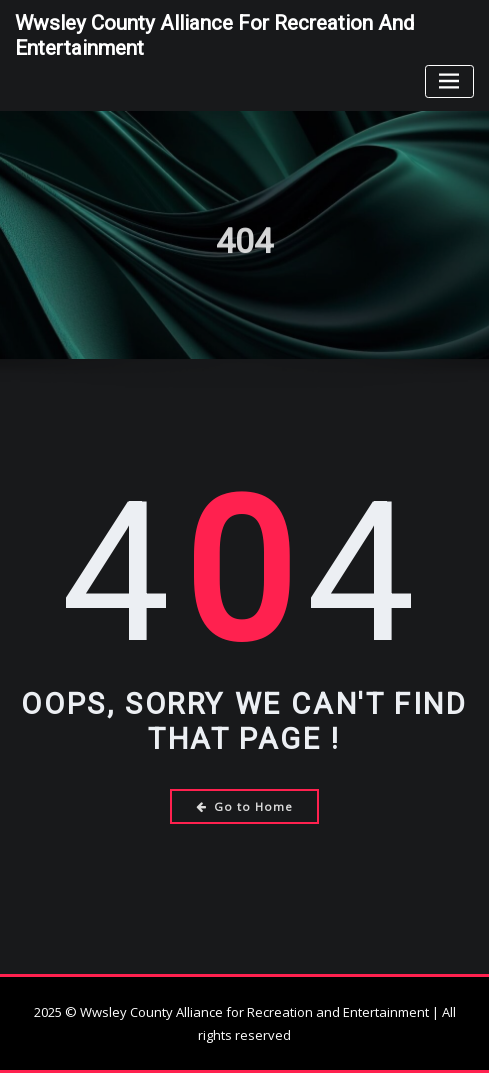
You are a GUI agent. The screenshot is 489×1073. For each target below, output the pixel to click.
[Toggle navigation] (449, 81)
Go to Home (244, 806)
